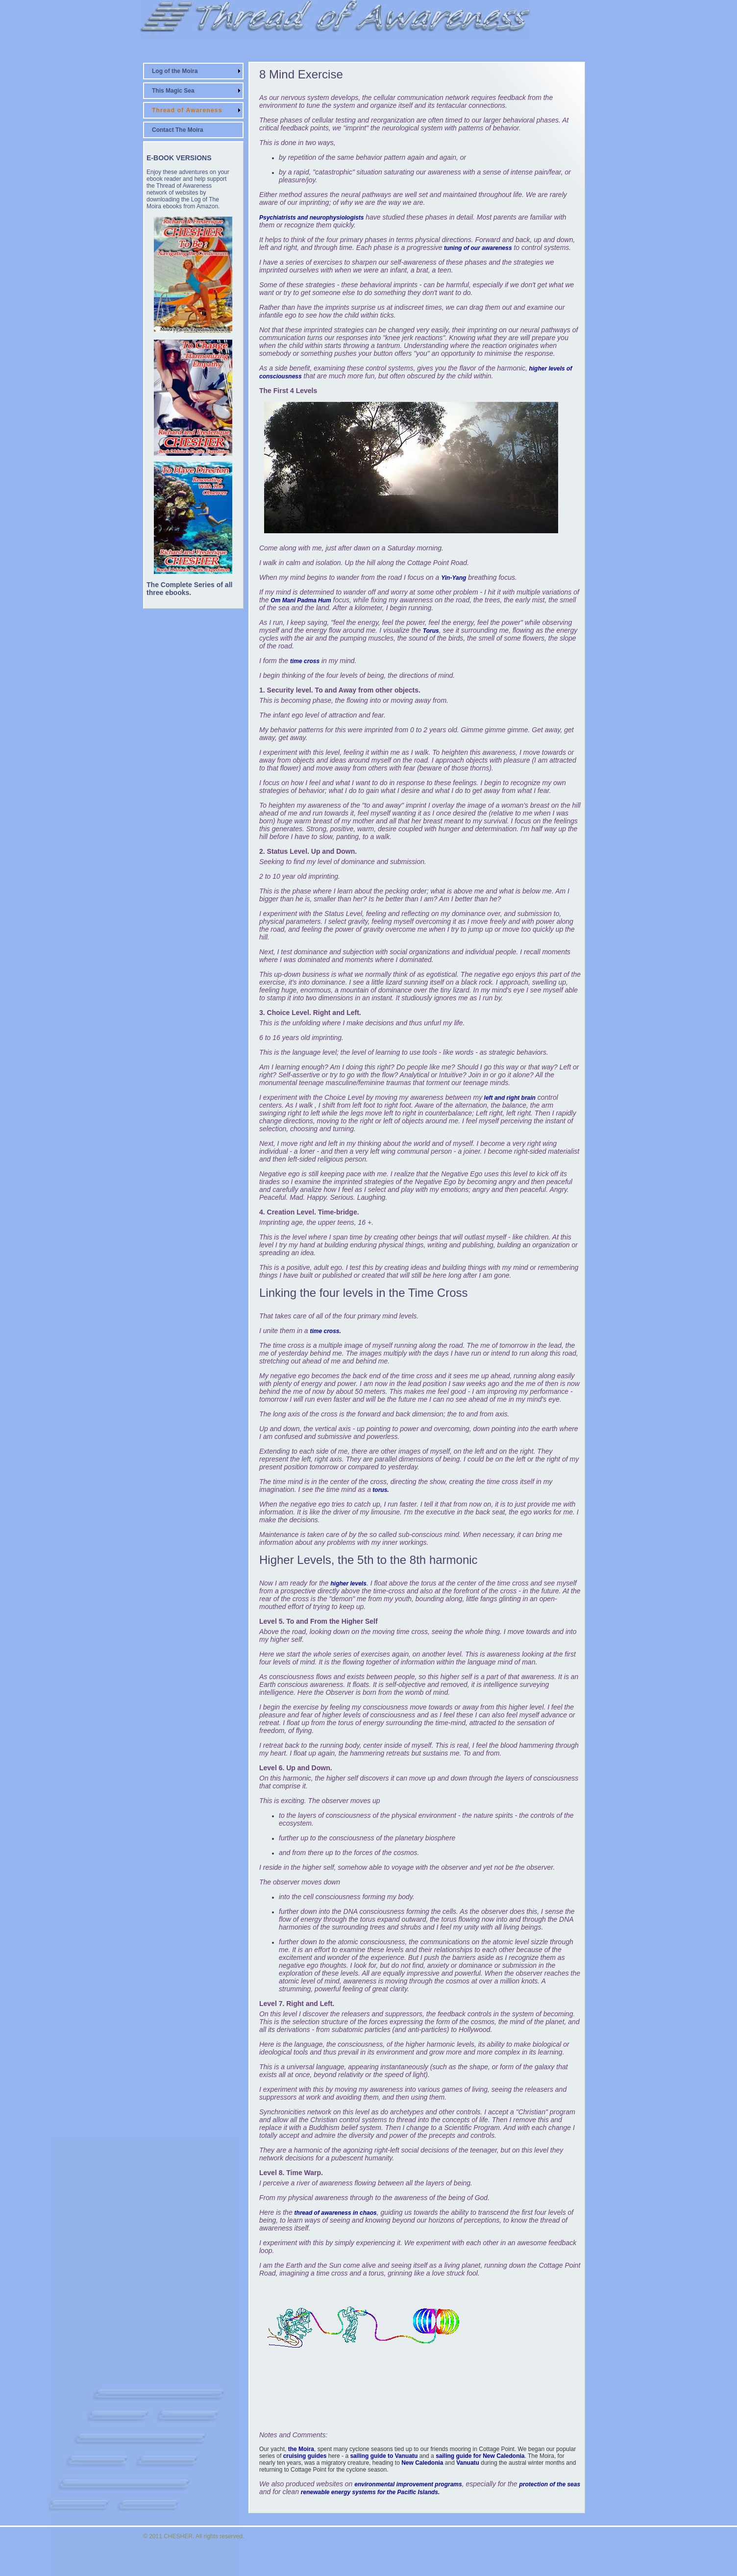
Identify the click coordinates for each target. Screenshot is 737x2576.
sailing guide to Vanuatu (384, 2455)
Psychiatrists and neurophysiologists (311, 217)
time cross (304, 661)
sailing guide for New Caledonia (480, 2455)
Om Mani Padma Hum (300, 600)
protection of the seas (549, 2484)
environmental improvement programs (408, 2484)
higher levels (349, 1583)
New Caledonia (422, 2462)
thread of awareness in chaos (336, 2212)
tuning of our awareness (477, 248)
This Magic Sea (173, 90)
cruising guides (305, 2455)
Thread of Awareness (187, 110)
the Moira (301, 2449)
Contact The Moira (177, 129)
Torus (431, 630)
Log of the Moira (174, 71)
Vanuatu (467, 2462)
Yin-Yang (453, 577)
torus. (380, 1489)
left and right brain (509, 1097)
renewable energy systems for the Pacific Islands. (370, 2492)
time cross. (325, 1331)
